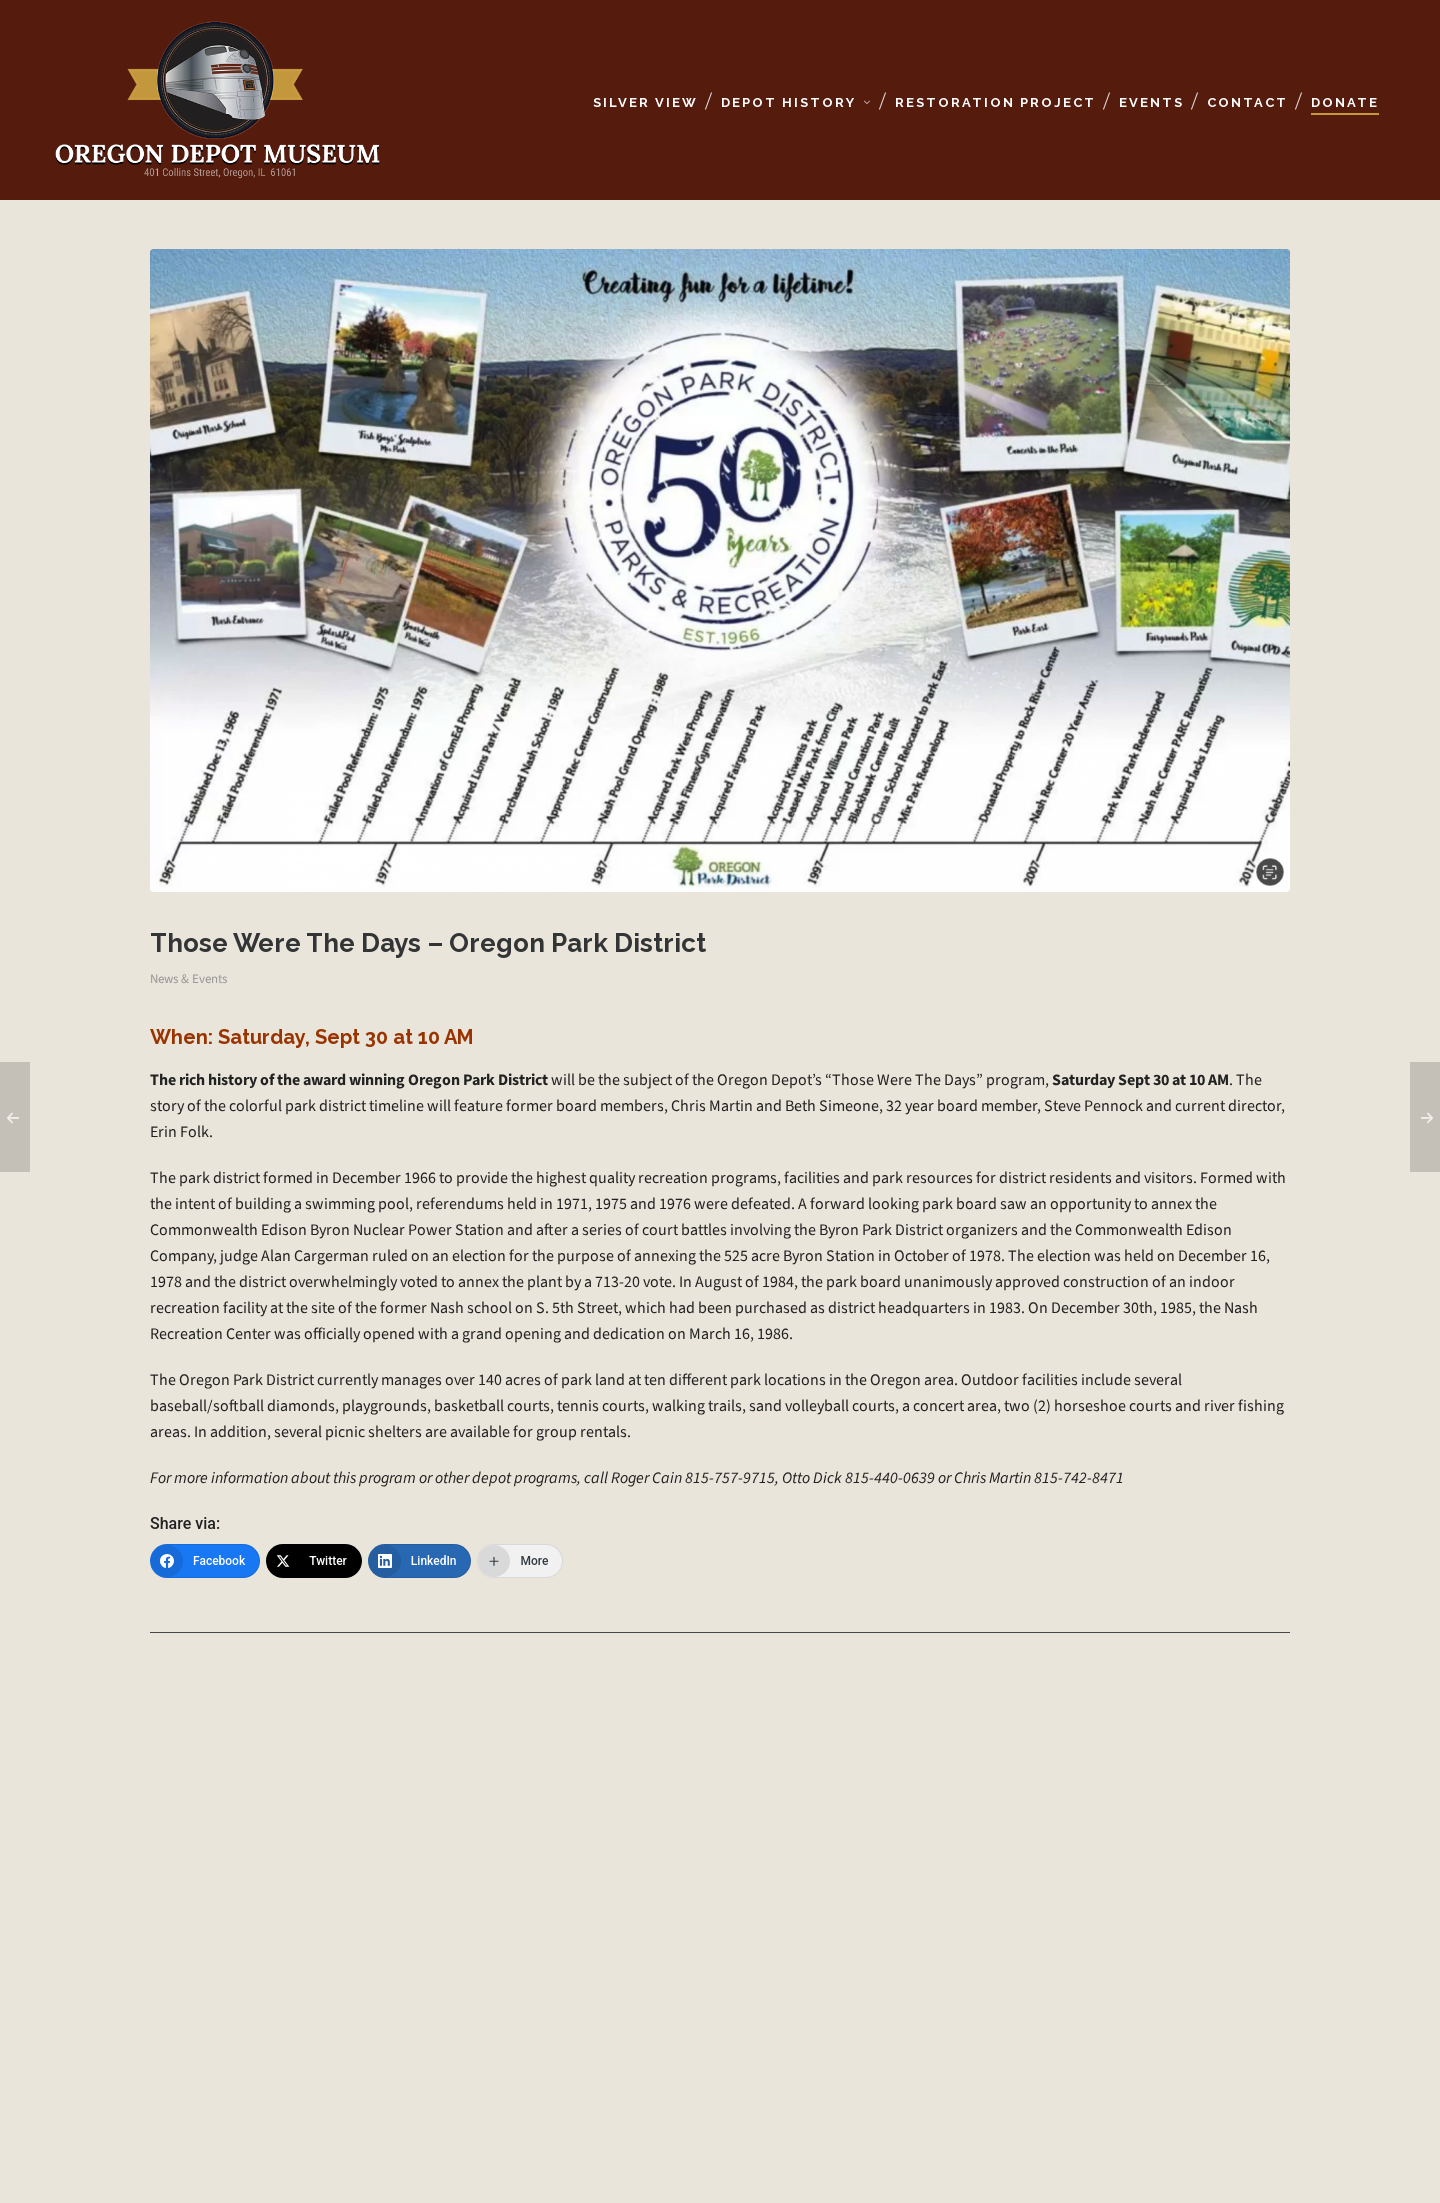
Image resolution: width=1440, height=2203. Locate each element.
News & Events (188, 978)
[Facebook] (205, 1561)
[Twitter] (314, 1561)
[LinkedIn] (420, 1561)
